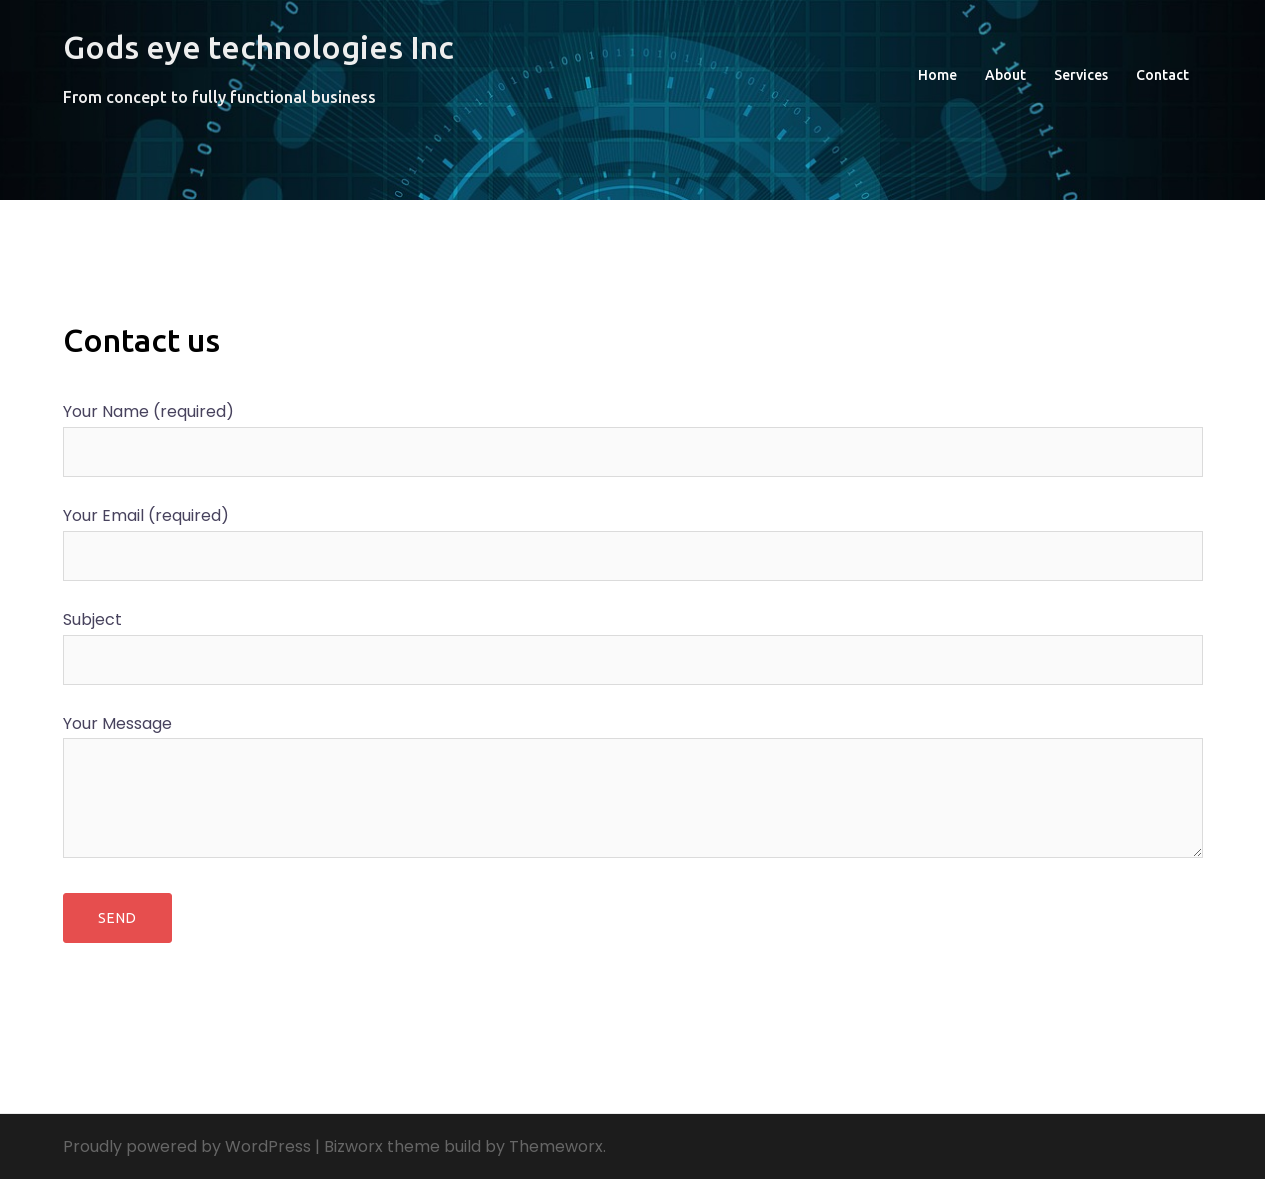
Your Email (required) (633, 535)
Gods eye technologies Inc (258, 47)
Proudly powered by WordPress (187, 1146)
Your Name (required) (633, 431)
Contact (1162, 75)
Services (1081, 75)
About (1005, 75)
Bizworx (353, 1146)
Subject (633, 639)
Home (937, 75)
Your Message (633, 788)
